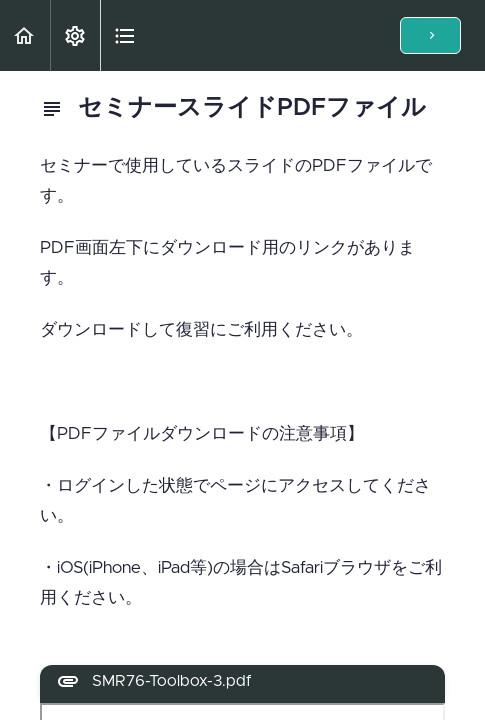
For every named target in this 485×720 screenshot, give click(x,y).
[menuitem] (75, 35)
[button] (25, 35)
